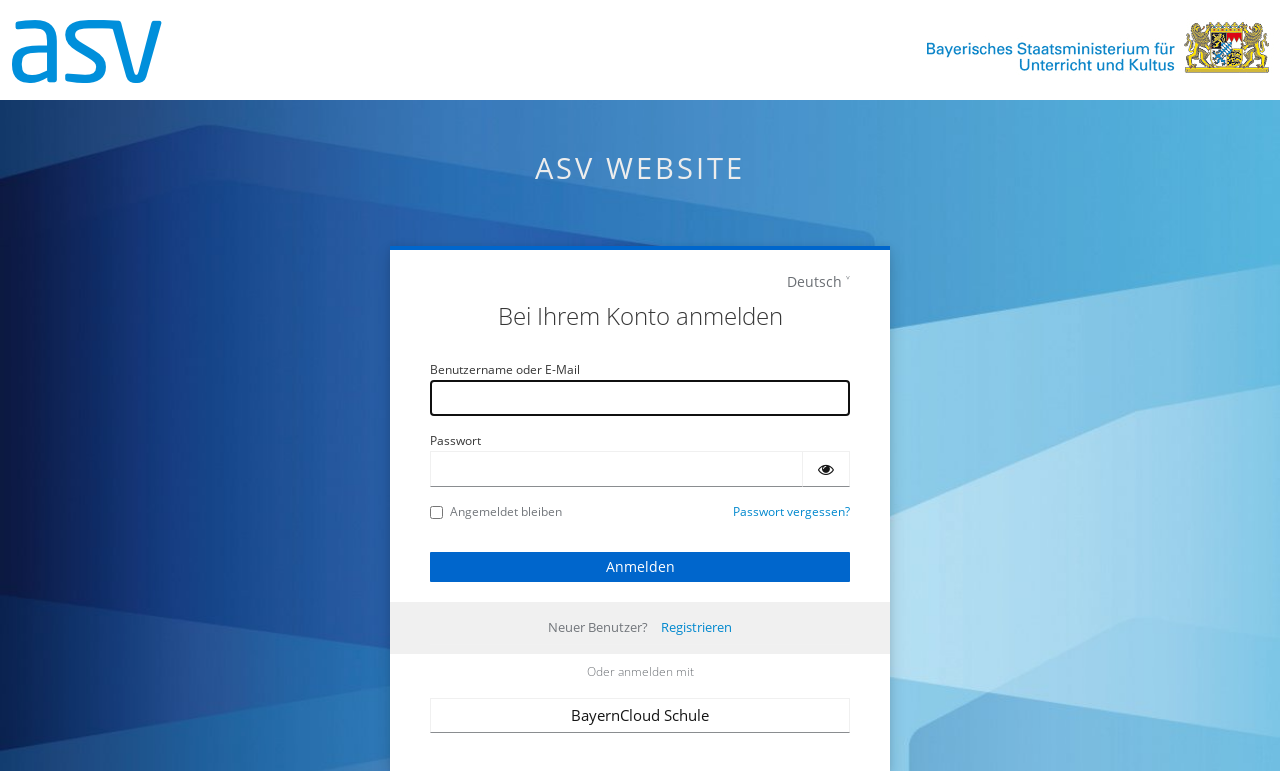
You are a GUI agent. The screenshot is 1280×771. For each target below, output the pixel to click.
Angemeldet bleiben (496, 511)
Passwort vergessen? (791, 511)
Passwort (455, 440)
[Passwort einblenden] (826, 469)
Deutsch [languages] (814, 281)
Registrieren (696, 627)
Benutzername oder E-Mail (505, 369)
